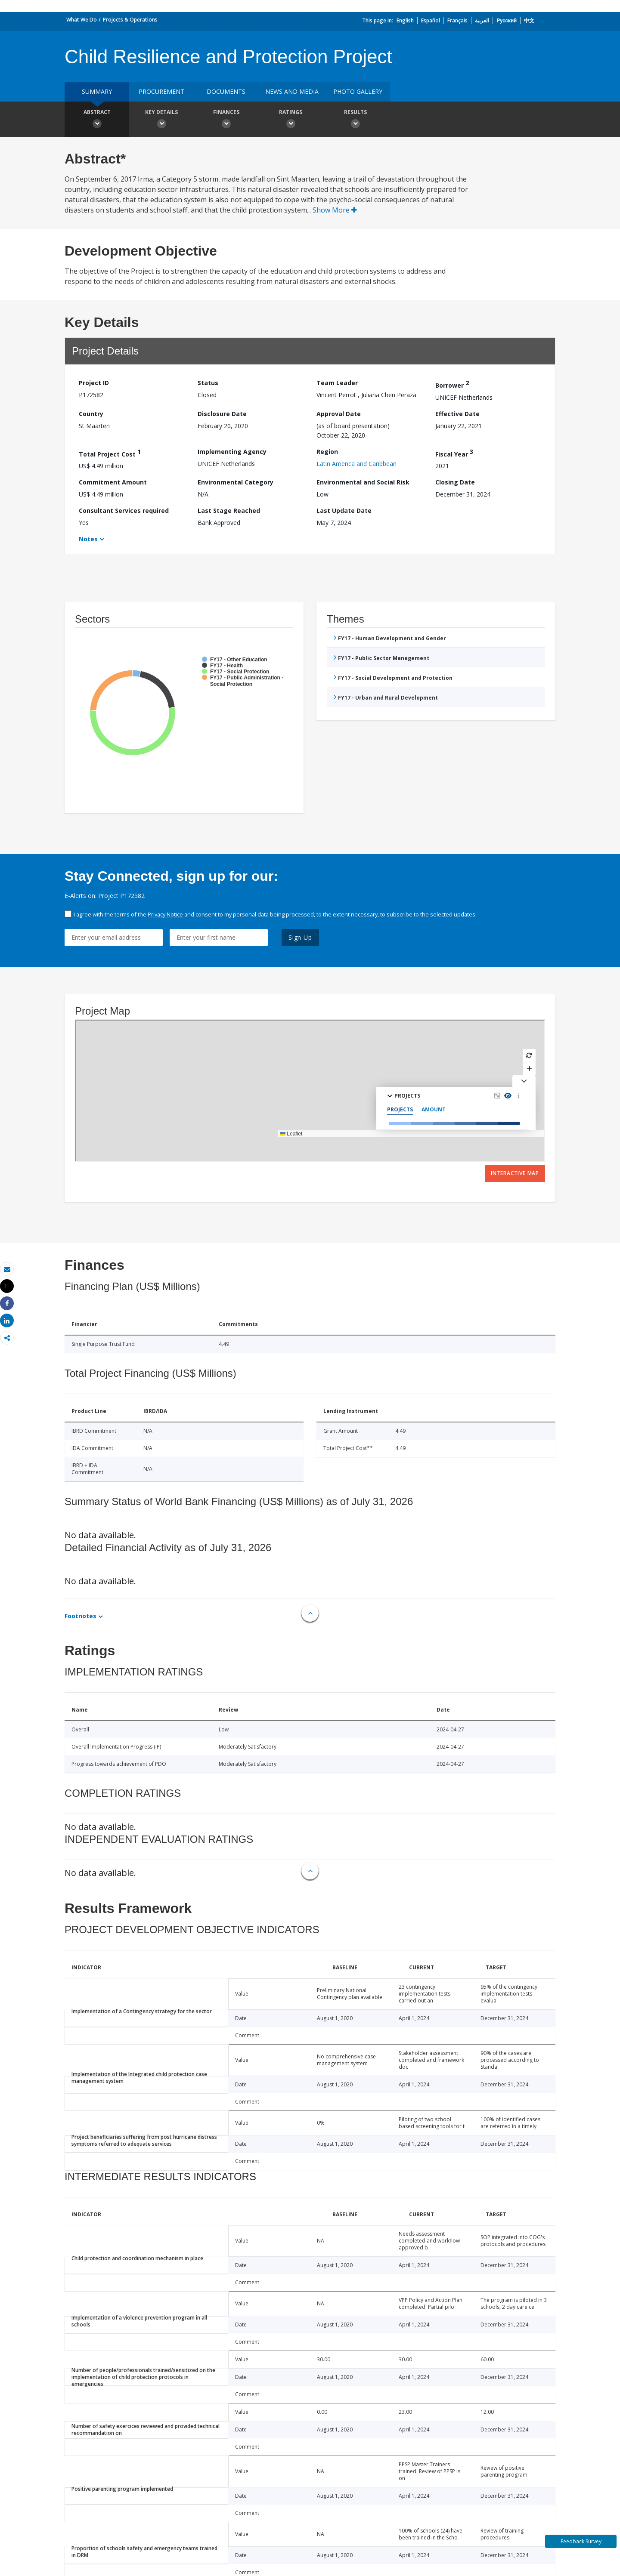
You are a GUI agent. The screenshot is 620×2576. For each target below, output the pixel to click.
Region (327, 451)
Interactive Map (515, 1173)
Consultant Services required (124, 510)
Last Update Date (344, 510)
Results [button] (355, 120)
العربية (482, 20)
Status (208, 383)
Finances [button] (226, 120)
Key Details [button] (161, 120)
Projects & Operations (130, 19)
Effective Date (457, 414)
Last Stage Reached (229, 510)
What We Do (81, 19)
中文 (529, 20)
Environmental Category (235, 482)
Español (430, 20)
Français (457, 20)
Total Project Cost (110, 452)
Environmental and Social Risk (362, 482)
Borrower (452, 384)
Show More (335, 210)
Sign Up (300, 937)
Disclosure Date (222, 414)
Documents (226, 91)
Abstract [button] (96, 120)
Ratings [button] (290, 120)
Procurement (161, 91)
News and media (292, 91)
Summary (97, 91)
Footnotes (80, 1616)
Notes (88, 539)
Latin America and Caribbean (356, 464)
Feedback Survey (581, 2541)
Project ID (94, 383)
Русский (506, 20)
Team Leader (337, 383)
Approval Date (338, 414)
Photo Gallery (357, 91)
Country (91, 414)
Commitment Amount (113, 482)
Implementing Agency (232, 451)
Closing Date (455, 482)
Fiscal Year (454, 452)
